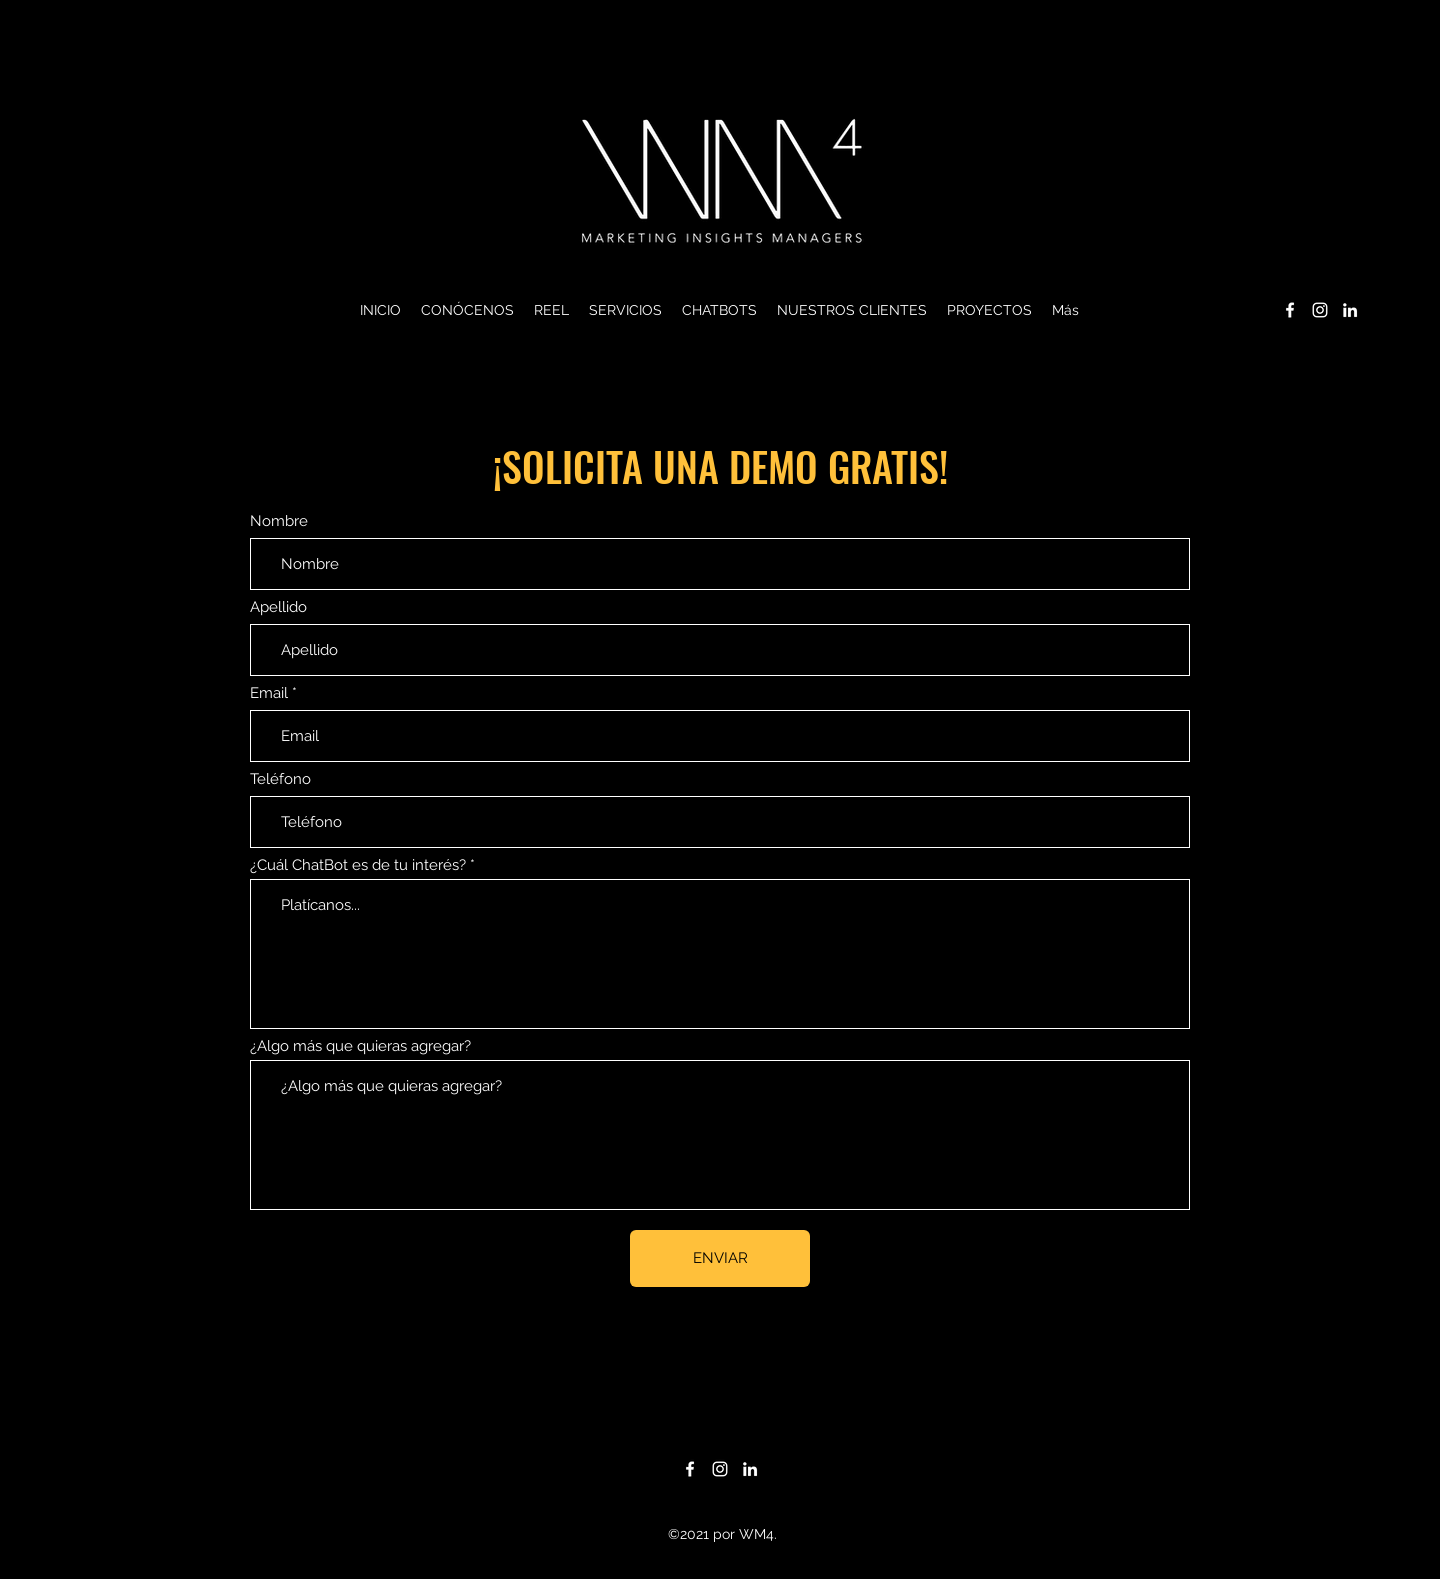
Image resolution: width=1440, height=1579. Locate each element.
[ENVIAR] (720, 1258)
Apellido (278, 607)
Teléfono (280, 779)
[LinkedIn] (1350, 310)
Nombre (279, 521)
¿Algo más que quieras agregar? (360, 1046)
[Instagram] (1320, 310)
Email (269, 693)
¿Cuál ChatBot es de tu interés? (358, 865)
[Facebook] (1290, 310)
